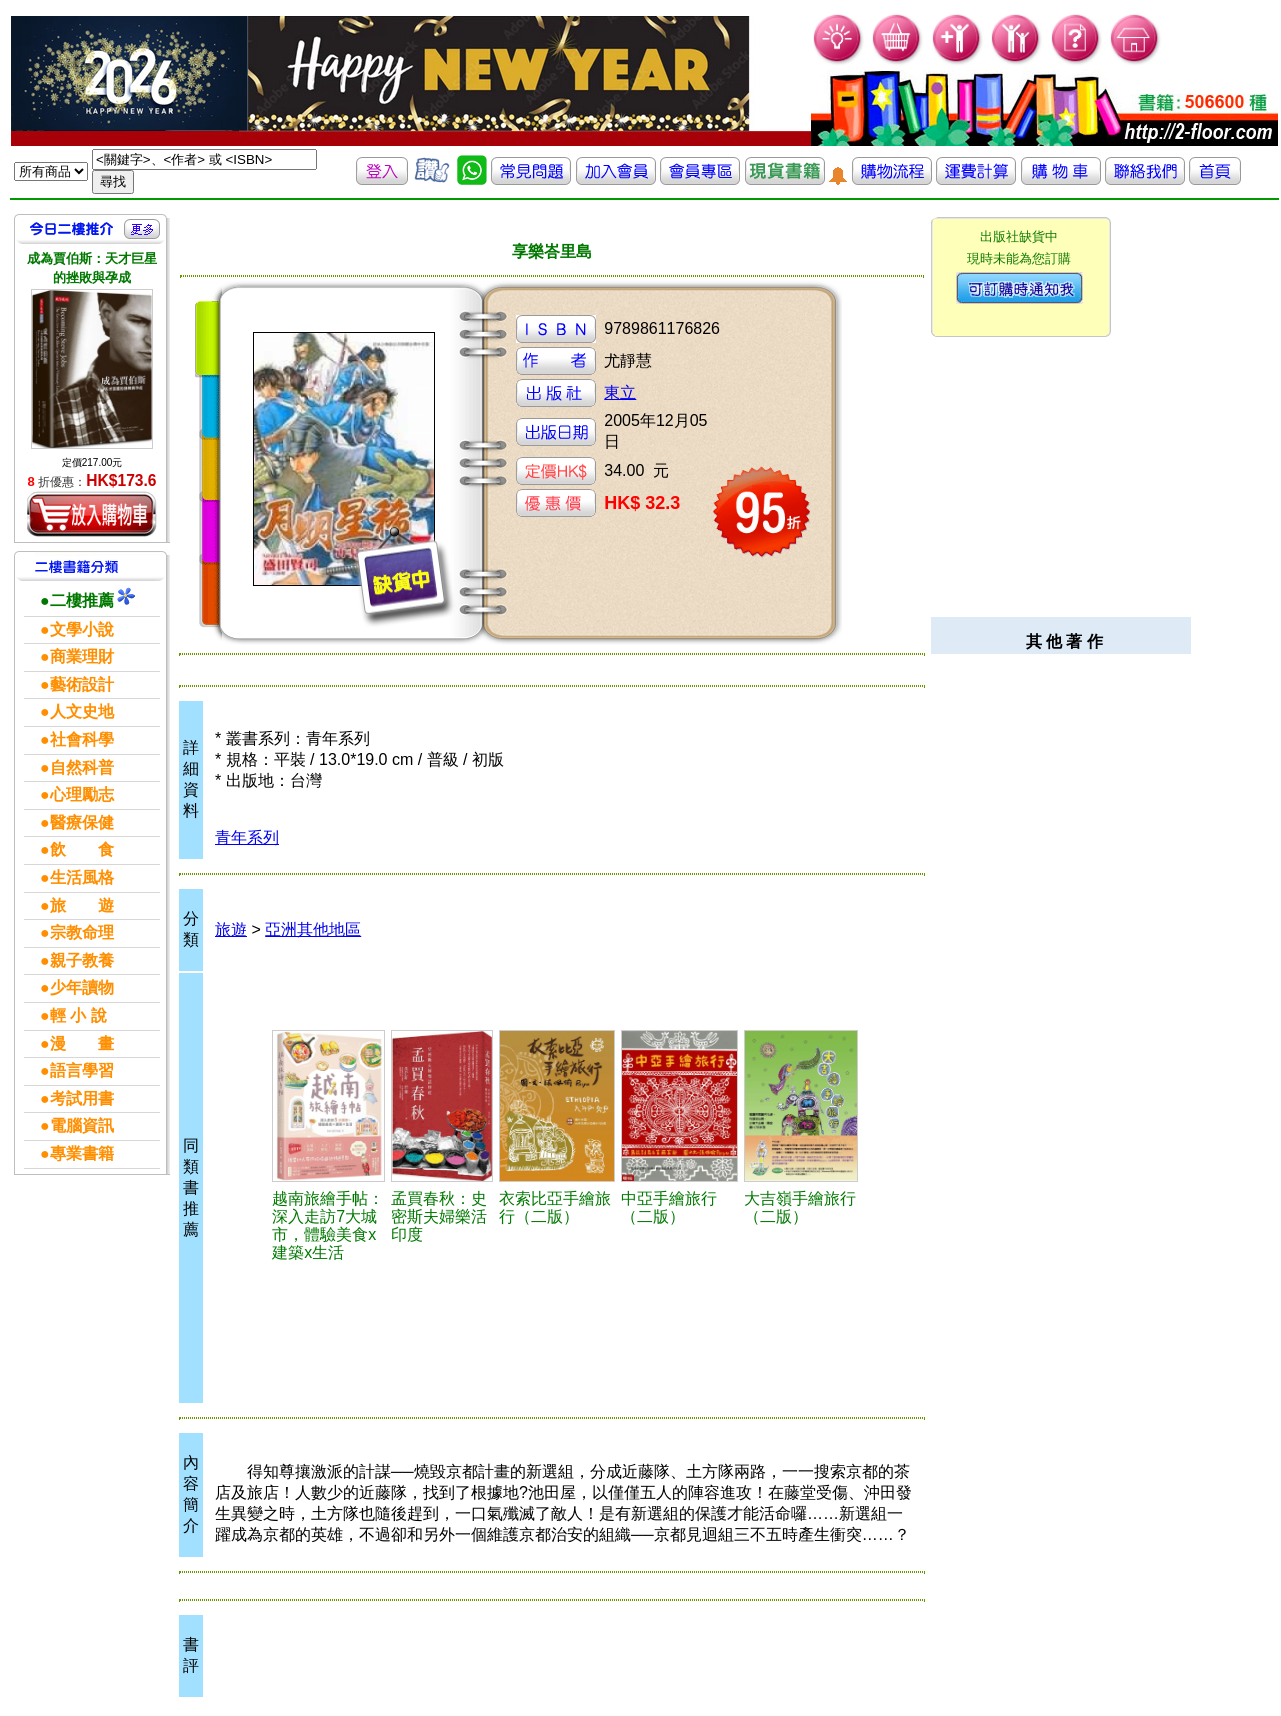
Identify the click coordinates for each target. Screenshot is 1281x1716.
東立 (620, 392)
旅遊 (231, 929)
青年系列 (247, 837)
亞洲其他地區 (313, 929)
